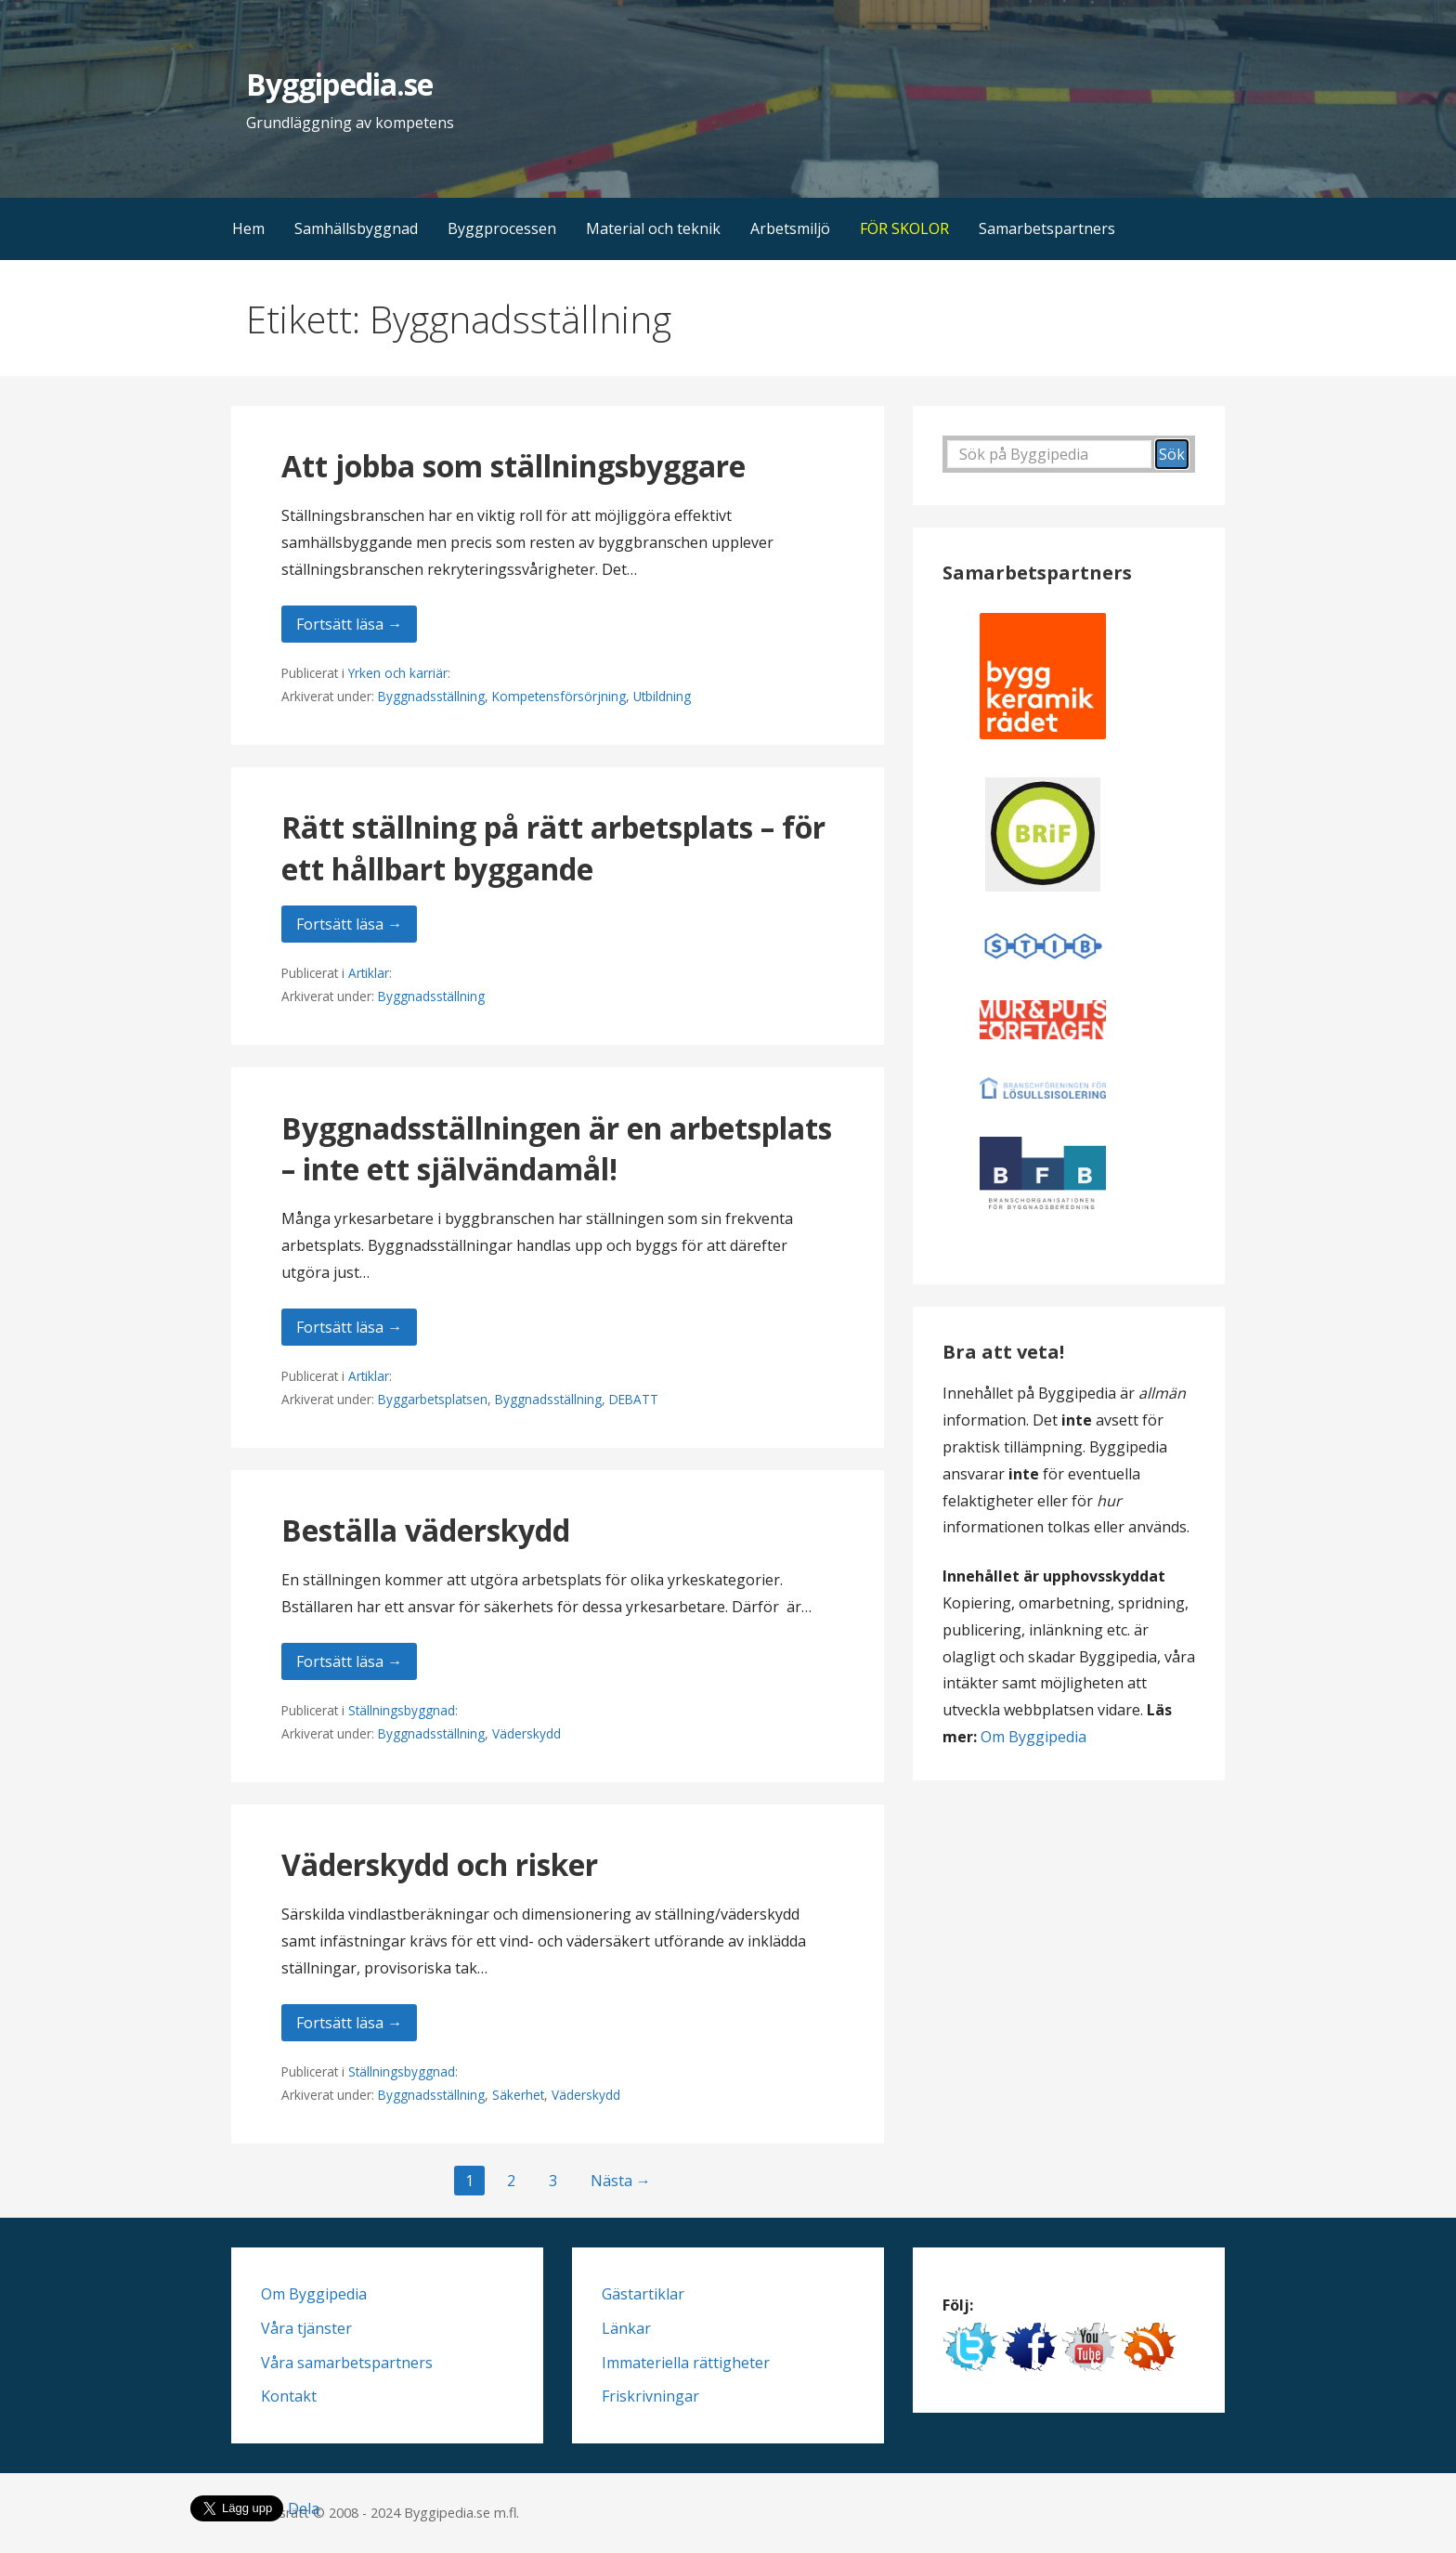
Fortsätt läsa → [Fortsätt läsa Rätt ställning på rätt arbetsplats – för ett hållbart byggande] (349, 924)
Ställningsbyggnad (401, 1710)
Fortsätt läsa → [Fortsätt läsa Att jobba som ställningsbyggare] (349, 624)
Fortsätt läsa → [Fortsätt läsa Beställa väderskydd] (349, 1661)
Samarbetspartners (1047, 228)
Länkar (626, 2328)
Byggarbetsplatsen (433, 1399)
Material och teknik (653, 228)
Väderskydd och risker (439, 1864)
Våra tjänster (306, 2328)
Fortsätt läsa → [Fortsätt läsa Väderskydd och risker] (349, 2022)
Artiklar (368, 973)
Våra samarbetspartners (347, 2362)
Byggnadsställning (431, 696)
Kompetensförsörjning (559, 696)
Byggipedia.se (339, 84)
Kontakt (289, 2396)
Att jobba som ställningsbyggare (513, 466)
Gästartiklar (643, 2294)
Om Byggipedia (1033, 1736)
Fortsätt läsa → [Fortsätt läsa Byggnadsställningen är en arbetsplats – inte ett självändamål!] (349, 1327)
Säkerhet (518, 2095)
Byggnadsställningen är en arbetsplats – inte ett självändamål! (556, 1149)
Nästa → (621, 2180)
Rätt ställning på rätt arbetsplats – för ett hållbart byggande (553, 848)
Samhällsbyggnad (356, 228)
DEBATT (633, 1399)
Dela (303, 2508)
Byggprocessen (502, 228)
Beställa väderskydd (425, 1530)
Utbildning (662, 696)
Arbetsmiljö (790, 228)
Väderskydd (526, 1733)
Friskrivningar (650, 2396)
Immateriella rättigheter (686, 2362)
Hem (248, 228)
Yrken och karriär (398, 673)
